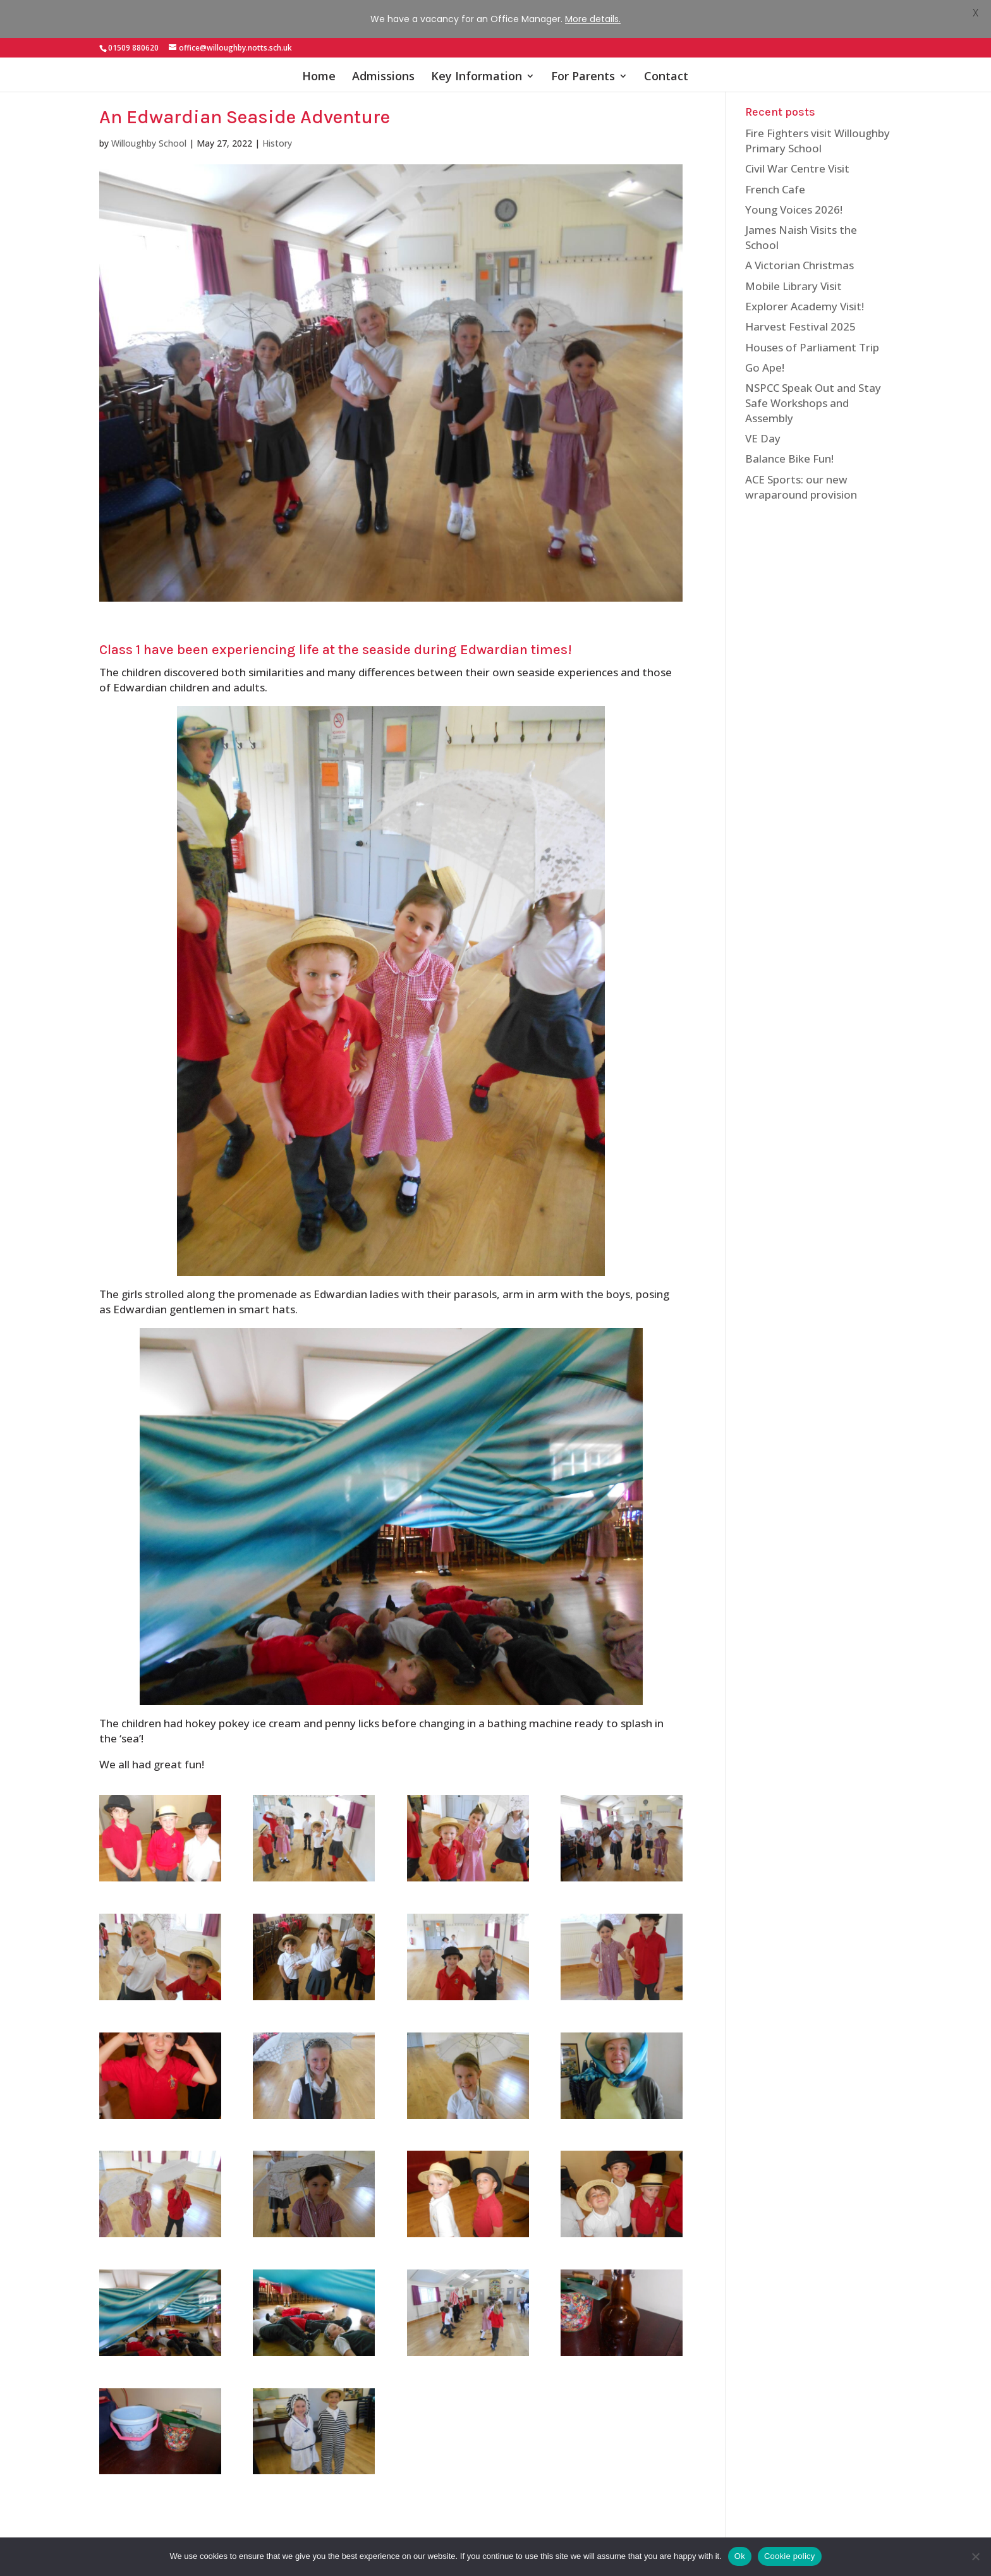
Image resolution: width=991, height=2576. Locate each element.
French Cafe (775, 174)
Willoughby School (148, 129)
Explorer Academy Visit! (804, 291)
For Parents (583, 39)
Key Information (476, 39)
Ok (739, 2556)
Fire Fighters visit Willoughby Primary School (817, 126)
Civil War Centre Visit (797, 154)
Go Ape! (764, 353)
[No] (975, 2556)
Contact (666, 39)
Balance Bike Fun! (789, 444)
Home (319, 39)
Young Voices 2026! (793, 195)
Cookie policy (789, 2556)
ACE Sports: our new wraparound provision (801, 472)
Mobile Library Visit (793, 271)
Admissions (383, 39)
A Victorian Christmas (799, 250)
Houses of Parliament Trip (812, 332)
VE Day (763, 423)
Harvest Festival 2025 (800, 312)
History (277, 129)
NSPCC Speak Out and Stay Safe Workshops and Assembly (813, 388)
